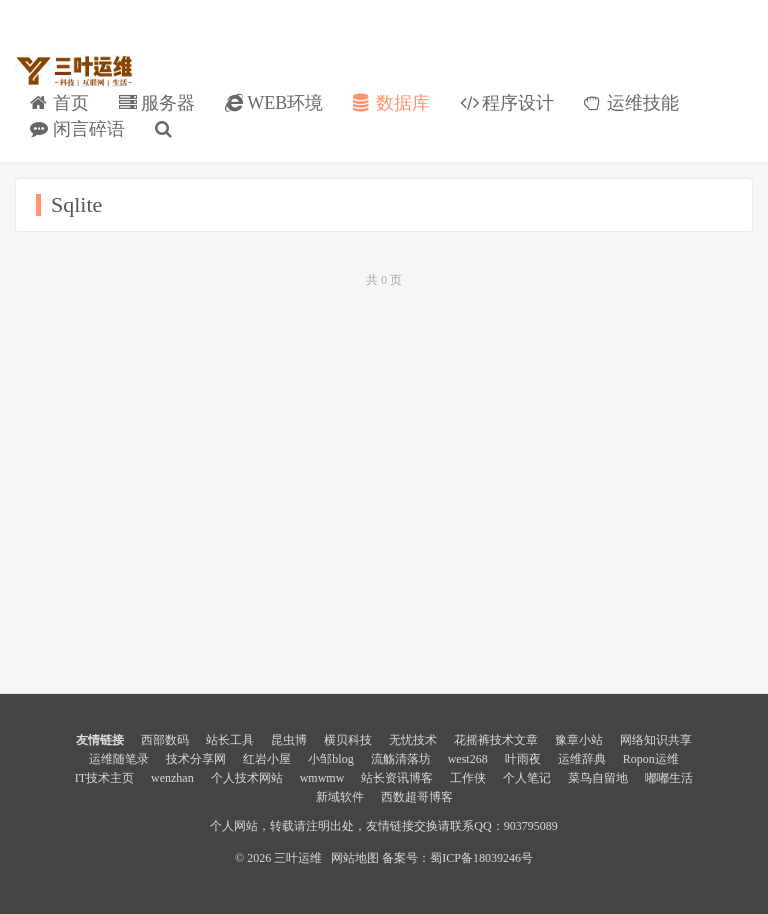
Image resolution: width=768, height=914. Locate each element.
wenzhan (172, 778)
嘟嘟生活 (669, 778)
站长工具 (230, 740)
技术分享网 (196, 759)
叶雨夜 (523, 759)
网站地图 (355, 858)
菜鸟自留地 (598, 778)
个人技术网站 (247, 778)
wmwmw (322, 778)
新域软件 (340, 797)
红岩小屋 (267, 759)
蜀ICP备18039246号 (481, 858)
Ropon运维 (651, 759)
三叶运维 (74, 71)
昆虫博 (289, 740)
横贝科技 (348, 740)
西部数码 (165, 740)
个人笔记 (527, 778)
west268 (468, 759)
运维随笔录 (119, 759)
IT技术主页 (104, 778)
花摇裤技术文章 (496, 740)
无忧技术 (413, 740)
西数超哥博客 (417, 797)
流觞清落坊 (401, 759)
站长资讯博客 (397, 778)
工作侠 (468, 778)
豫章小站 (579, 740)
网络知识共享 (656, 740)
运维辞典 (582, 759)
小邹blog (330, 759)
